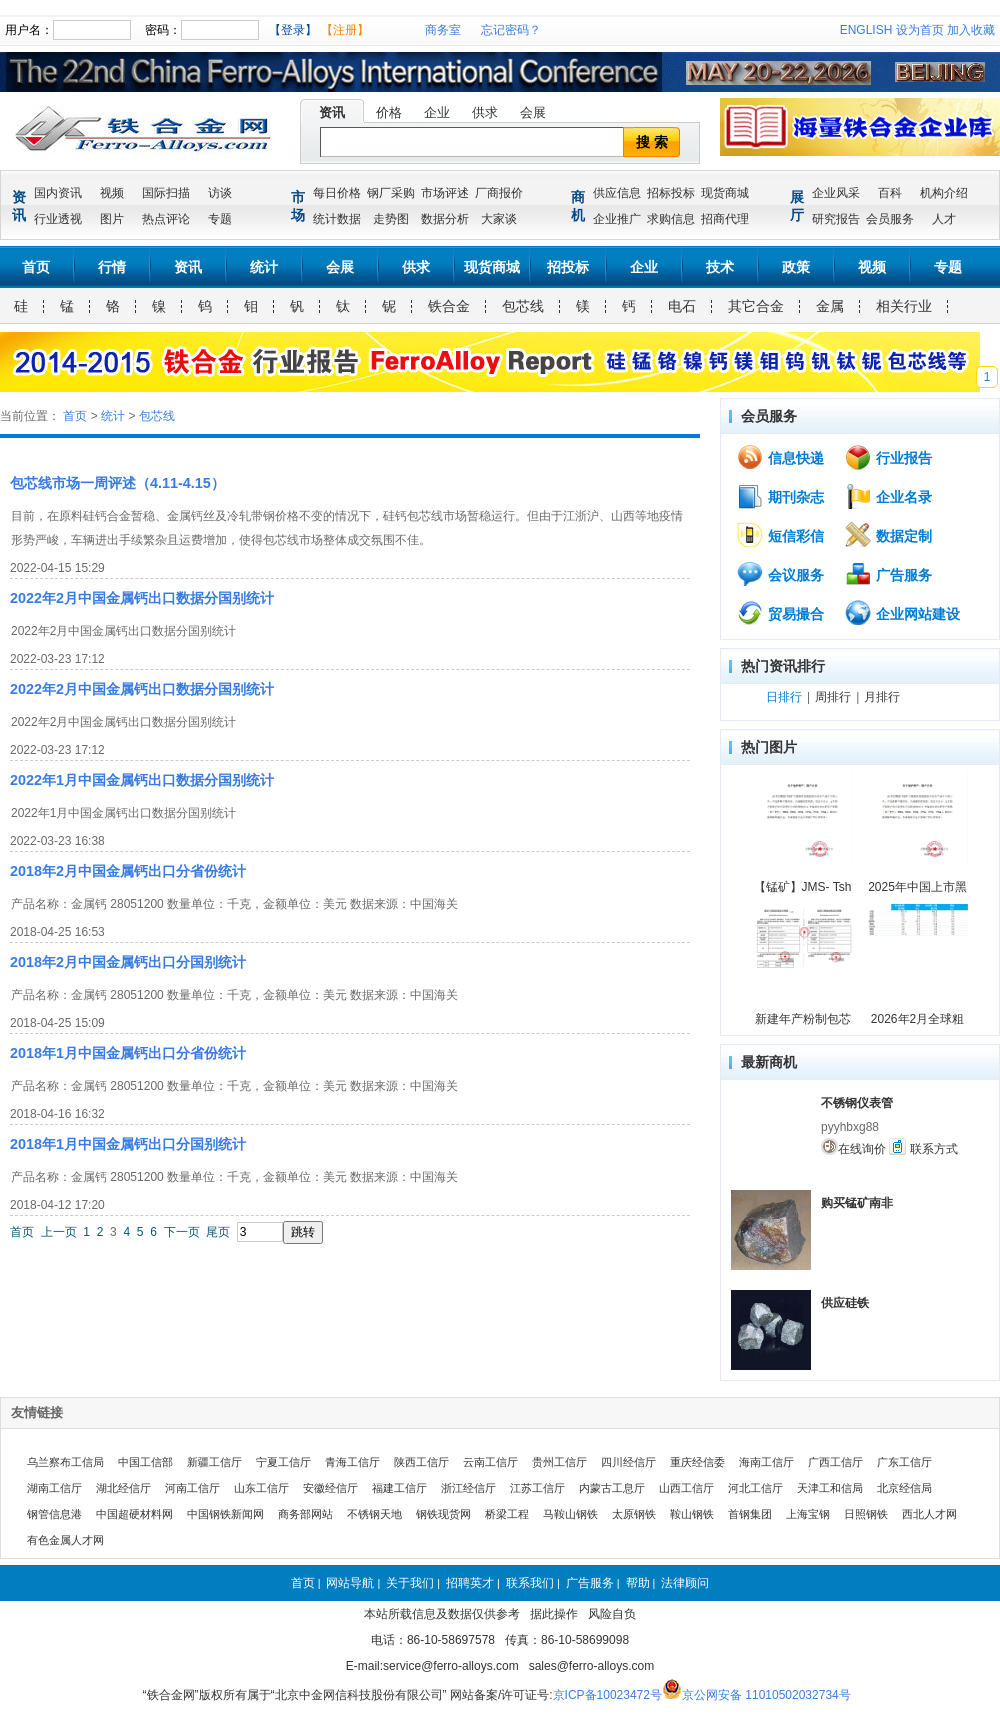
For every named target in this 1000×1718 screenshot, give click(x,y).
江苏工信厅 (537, 1488)
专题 (220, 219)
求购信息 (671, 219)
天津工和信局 (830, 1488)
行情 (112, 267)
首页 (36, 267)
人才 (944, 219)
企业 (437, 112)
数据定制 (888, 535)
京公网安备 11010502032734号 (766, 1695)
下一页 (182, 1232)
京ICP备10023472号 (607, 1695)
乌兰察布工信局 (65, 1462)
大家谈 (499, 219)
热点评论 (166, 219)
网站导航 (350, 1583)
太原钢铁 (634, 1514)
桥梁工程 (507, 1514)
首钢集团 (750, 1514)
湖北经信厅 (123, 1488)
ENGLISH (866, 30)
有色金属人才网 (65, 1540)
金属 (830, 306)
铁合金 (449, 306)
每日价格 (337, 193)
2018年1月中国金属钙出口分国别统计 (128, 1144)
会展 (533, 112)
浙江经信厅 (468, 1488)
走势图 (391, 219)
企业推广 (617, 219)
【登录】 (293, 30)
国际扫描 (166, 193)
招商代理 (725, 219)
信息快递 (780, 457)
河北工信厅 (755, 1488)
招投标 (568, 267)
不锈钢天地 (374, 1514)
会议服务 (780, 574)
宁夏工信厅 (283, 1462)
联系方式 (923, 1147)
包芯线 (523, 306)
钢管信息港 (54, 1514)
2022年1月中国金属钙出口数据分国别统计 (142, 780)
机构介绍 (944, 193)
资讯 (332, 112)
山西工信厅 (686, 1488)
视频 (112, 193)
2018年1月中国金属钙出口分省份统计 (128, 1053)
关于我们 (410, 1583)
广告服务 (888, 574)
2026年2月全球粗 (917, 1019)
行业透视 (58, 219)
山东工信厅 (261, 1488)
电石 (682, 306)
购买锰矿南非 (857, 1203)
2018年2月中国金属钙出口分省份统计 (128, 871)
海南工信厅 (766, 1462)
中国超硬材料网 (134, 1514)
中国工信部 (145, 1462)
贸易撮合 (780, 613)
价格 (389, 112)
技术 (720, 267)
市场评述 (445, 193)
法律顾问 (685, 1583)
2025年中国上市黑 (917, 887)
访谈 (220, 193)
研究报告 (836, 219)
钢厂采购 (391, 193)
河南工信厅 (192, 1488)
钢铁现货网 (443, 1514)
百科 (890, 193)
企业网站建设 (902, 613)
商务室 (443, 30)
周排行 (833, 697)
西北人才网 (929, 1514)
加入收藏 (971, 30)
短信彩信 (780, 535)
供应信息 (617, 193)
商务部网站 (305, 1514)
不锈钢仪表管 (857, 1103)
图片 (112, 219)
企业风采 (836, 193)
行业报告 (888, 457)
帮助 (638, 1583)
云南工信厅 (490, 1462)
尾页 (218, 1232)
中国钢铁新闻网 (225, 1514)
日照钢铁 (866, 1514)
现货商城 (725, 193)
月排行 (882, 697)
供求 (485, 112)
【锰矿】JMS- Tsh (803, 887)
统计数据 (337, 219)
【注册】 (345, 30)
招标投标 (671, 193)
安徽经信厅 (330, 1488)
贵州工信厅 (559, 1462)
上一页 (59, 1232)
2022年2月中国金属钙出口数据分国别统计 (142, 598)
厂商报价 (499, 193)
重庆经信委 (697, 1462)
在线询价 (853, 1147)
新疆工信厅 (214, 1462)
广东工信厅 (904, 1462)
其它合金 (756, 306)
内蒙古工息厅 (612, 1488)
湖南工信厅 (54, 1488)
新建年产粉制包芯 (803, 1019)
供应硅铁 (845, 1303)
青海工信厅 (352, 1462)
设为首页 (920, 30)
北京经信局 (904, 1488)
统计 (264, 267)
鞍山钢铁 (692, 1514)
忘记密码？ (511, 30)
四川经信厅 (628, 1462)
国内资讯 (58, 193)
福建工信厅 (399, 1488)
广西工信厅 (835, 1462)
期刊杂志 (780, 496)
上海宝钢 (808, 1514)
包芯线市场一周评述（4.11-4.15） (117, 483)
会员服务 (890, 219)
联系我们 (530, 1583)
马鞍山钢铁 (570, 1514)
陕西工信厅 (421, 1462)
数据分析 (445, 219)
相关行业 (904, 306)
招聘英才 (470, 1583)
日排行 (784, 697)
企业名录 (888, 496)
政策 (796, 267)
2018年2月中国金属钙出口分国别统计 (128, 962)
